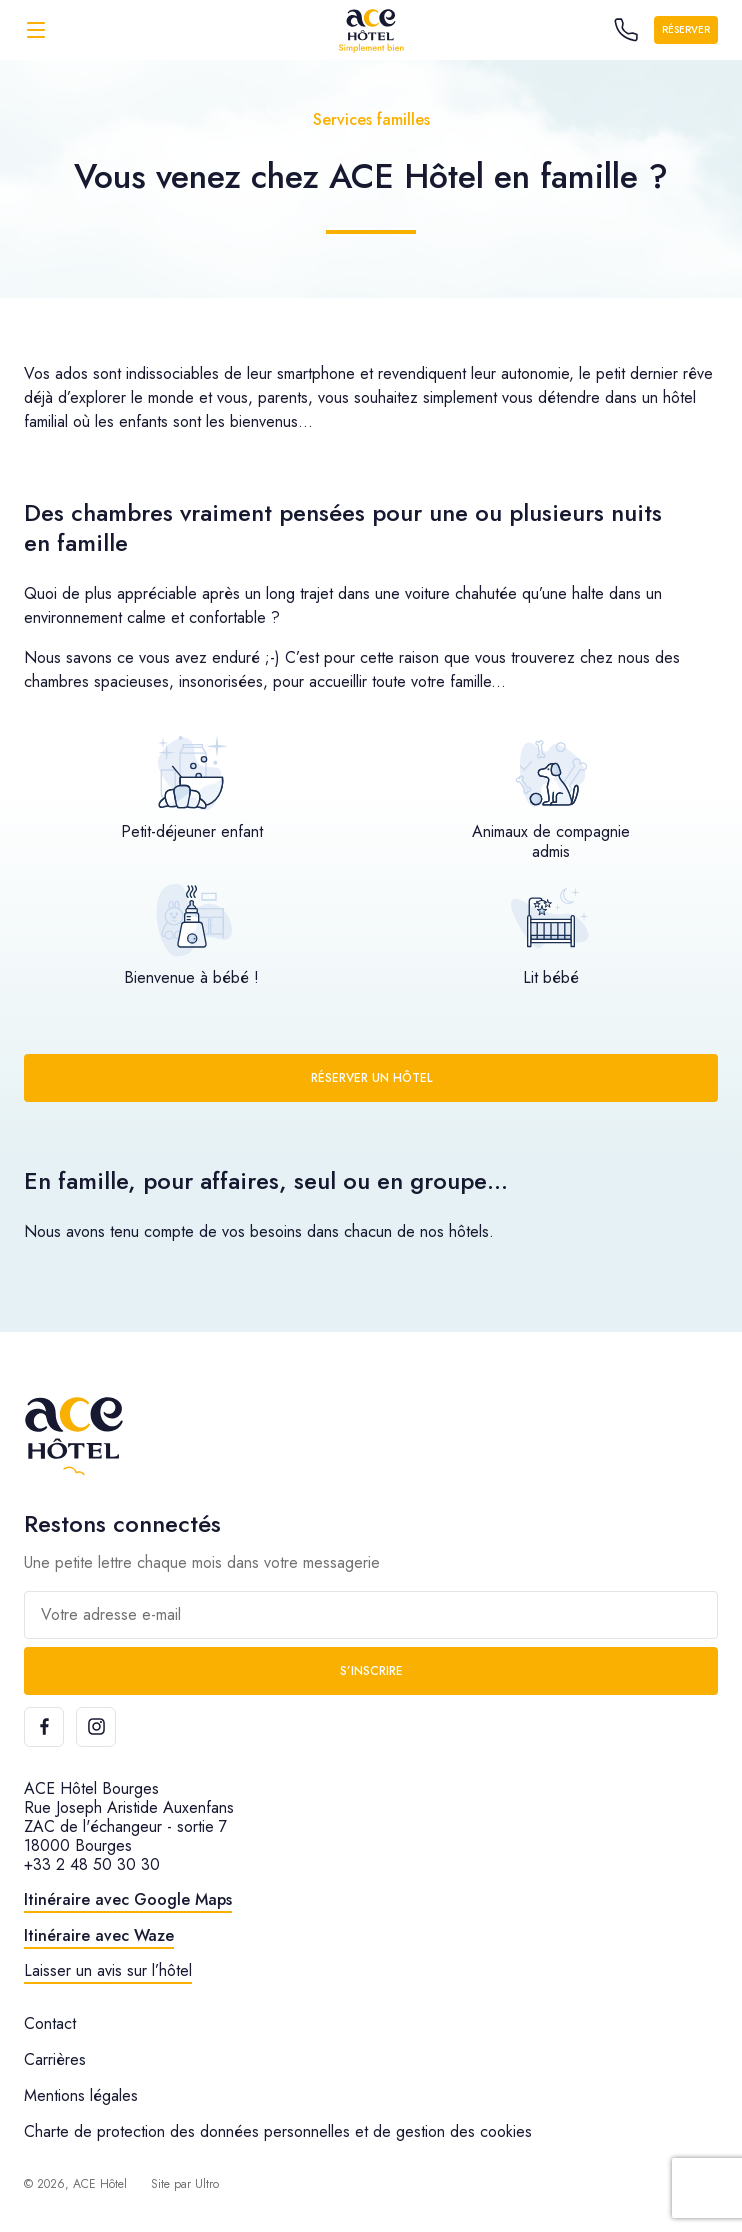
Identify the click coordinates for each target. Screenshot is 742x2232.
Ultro (207, 2184)
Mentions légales (81, 2095)
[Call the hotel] (626, 30)
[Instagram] (96, 1727)
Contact (50, 2023)
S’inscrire (371, 1671)
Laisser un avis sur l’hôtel (108, 1970)
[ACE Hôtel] (371, 29)
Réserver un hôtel (371, 1078)
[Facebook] (44, 1727)
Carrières (55, 2059)
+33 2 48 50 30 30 (92, 1864)
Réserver (686, 29)
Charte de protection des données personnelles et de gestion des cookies (278, 2131)
